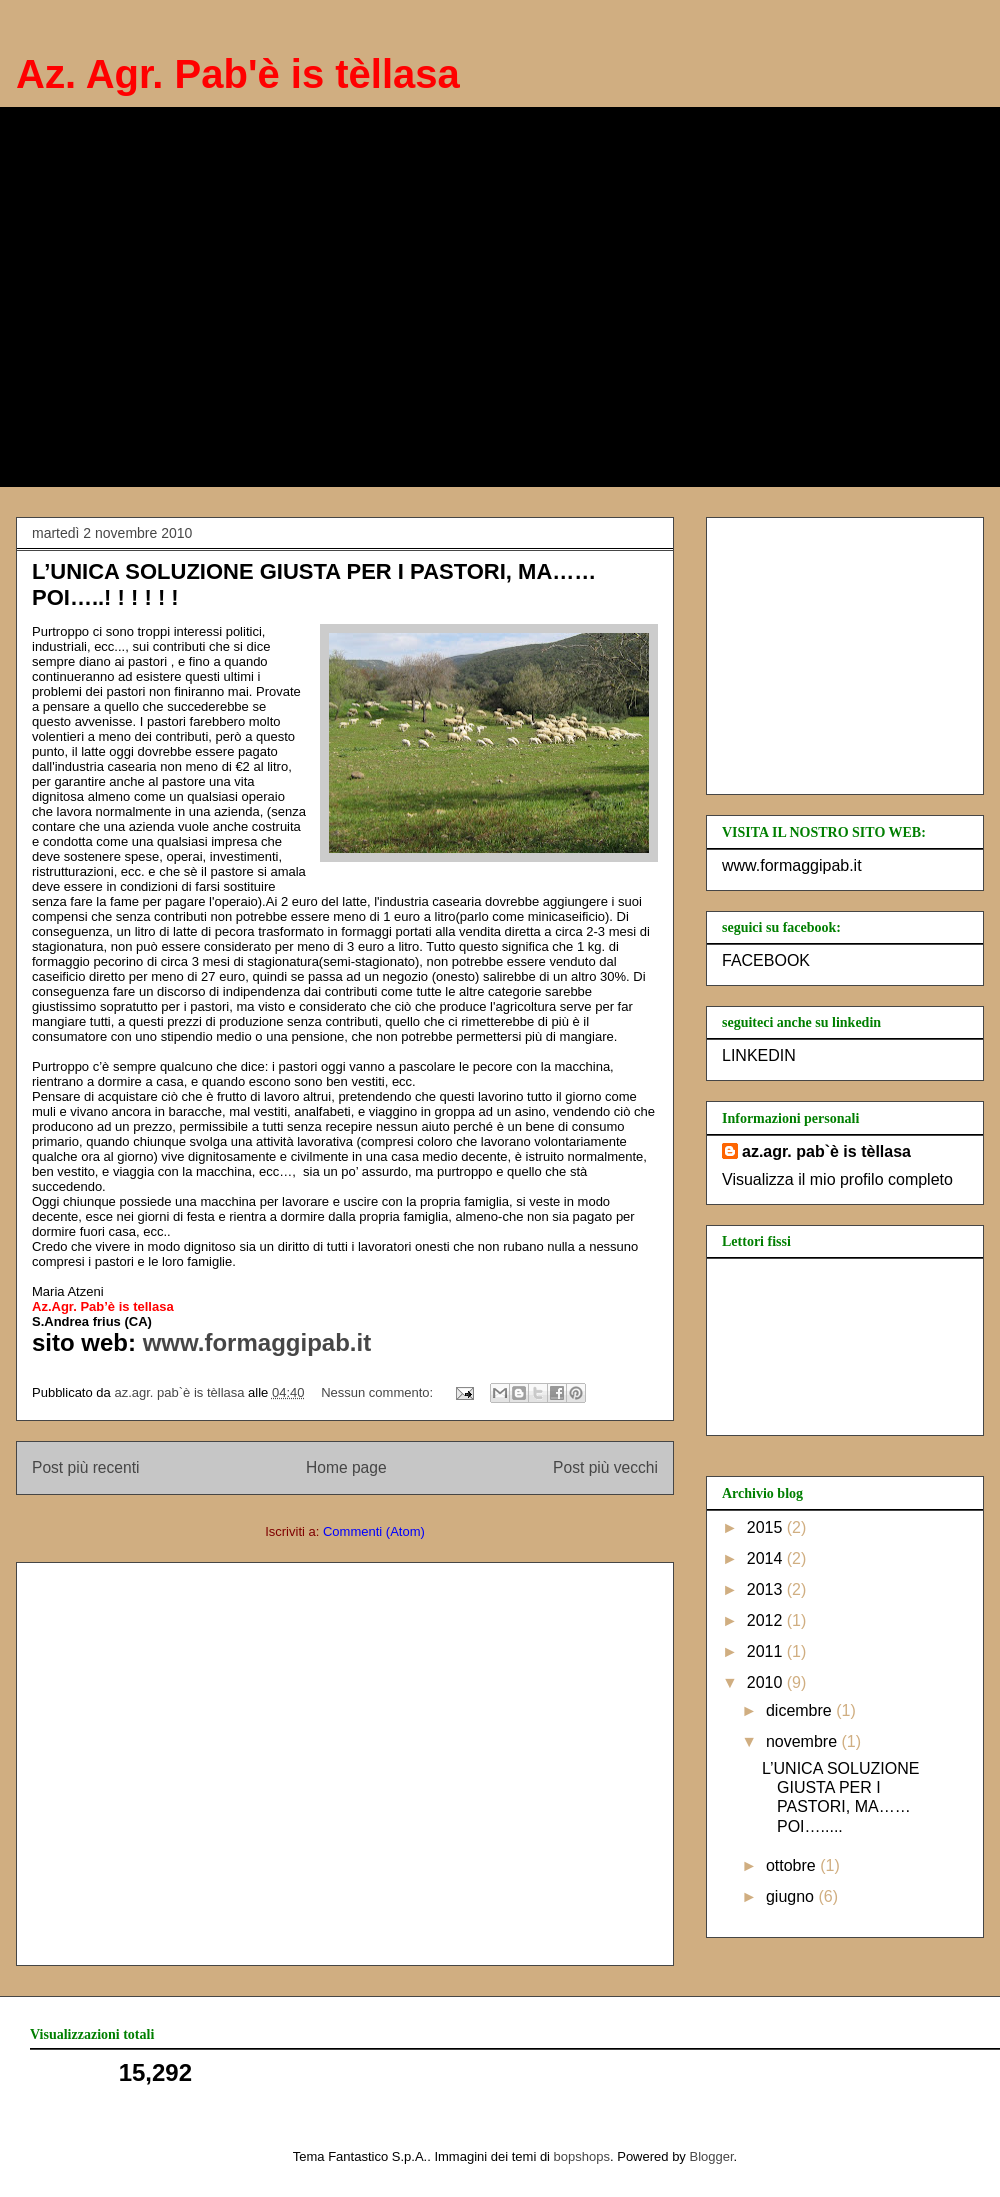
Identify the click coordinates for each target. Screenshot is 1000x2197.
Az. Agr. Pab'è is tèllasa (238, 74)
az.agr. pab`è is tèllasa (826, 1151)
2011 (767, 1651)
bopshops (582, 2156)
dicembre (801, 1710)
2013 (767, 1589)
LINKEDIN (759, 1055)
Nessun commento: (379, 1392)
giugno (792, 1896)
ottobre (793, 1865)
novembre (804, 1741)
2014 (767, 1558)
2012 (767, 1620)
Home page (346, 1467)
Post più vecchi (605, 1467)
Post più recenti (85, 1467)
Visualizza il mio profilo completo (837, 1179)
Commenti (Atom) (374, 1531)
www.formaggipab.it (253, 1342)
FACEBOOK (766, 960)
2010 (767, 1682)
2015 (767, 1527)
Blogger (712, 2156)
